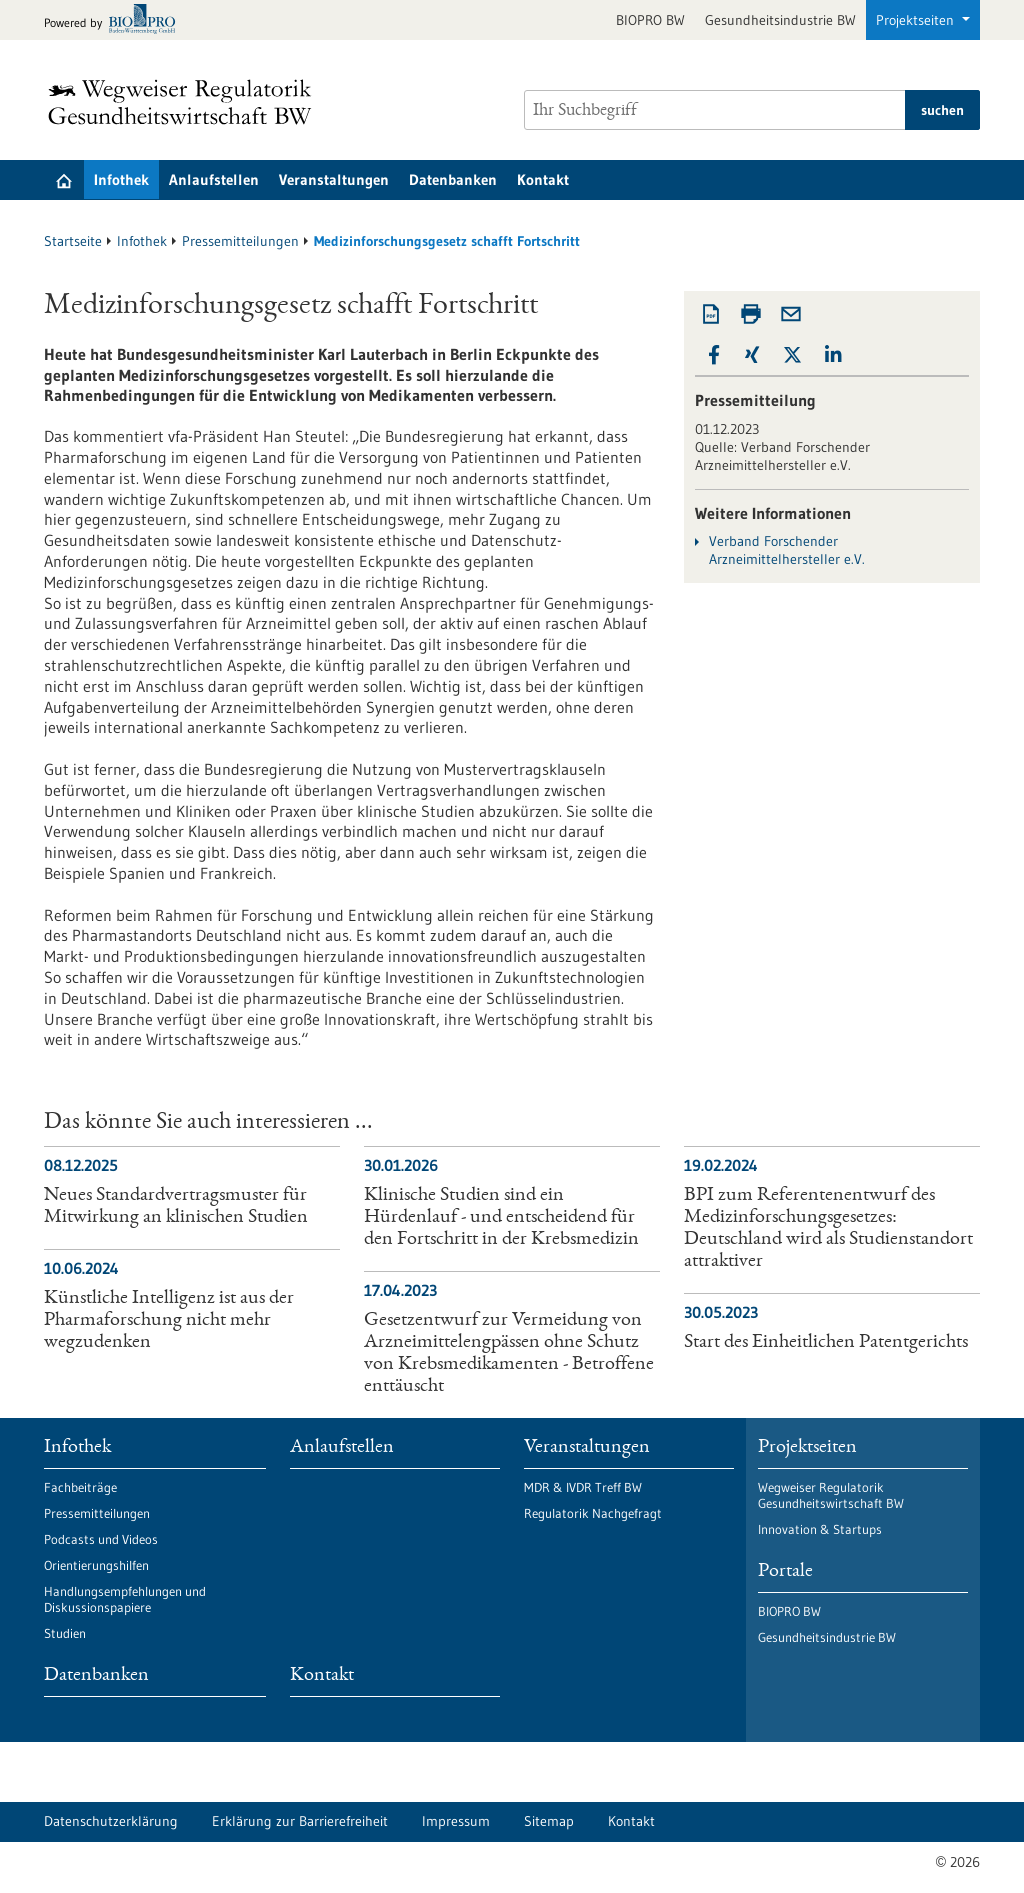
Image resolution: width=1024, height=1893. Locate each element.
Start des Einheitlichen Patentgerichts (826, 1343)
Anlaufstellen (214, 179)
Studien (65, 1633)
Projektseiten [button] (917, 20)
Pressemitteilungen (240, 241)
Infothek (121, 179)
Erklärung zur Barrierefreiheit (300, 1821)
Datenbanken (453, 179)
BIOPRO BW (650, 20)
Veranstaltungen (334, 179)
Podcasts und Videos (101, 1539)
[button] (714, 355)
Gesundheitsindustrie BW (780, 20)
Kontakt (543, 179)
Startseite (73, 241)
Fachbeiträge (80, 1487)
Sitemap (549, 1821)
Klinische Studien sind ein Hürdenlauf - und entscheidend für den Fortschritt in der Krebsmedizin (501, 1218)
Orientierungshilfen (96, 1565)
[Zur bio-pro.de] (115, 20)
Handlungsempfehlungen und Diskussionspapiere (125, 1599)
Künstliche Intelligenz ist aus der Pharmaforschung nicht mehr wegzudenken (169, 1321)
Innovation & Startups (820, 1529)
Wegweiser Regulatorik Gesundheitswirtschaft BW (831, 1495)
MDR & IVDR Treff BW (583, 1487)
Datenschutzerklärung (111, 1821)
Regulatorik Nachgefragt (593, 1513)
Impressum (456, 1821)
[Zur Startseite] (185, 102)
